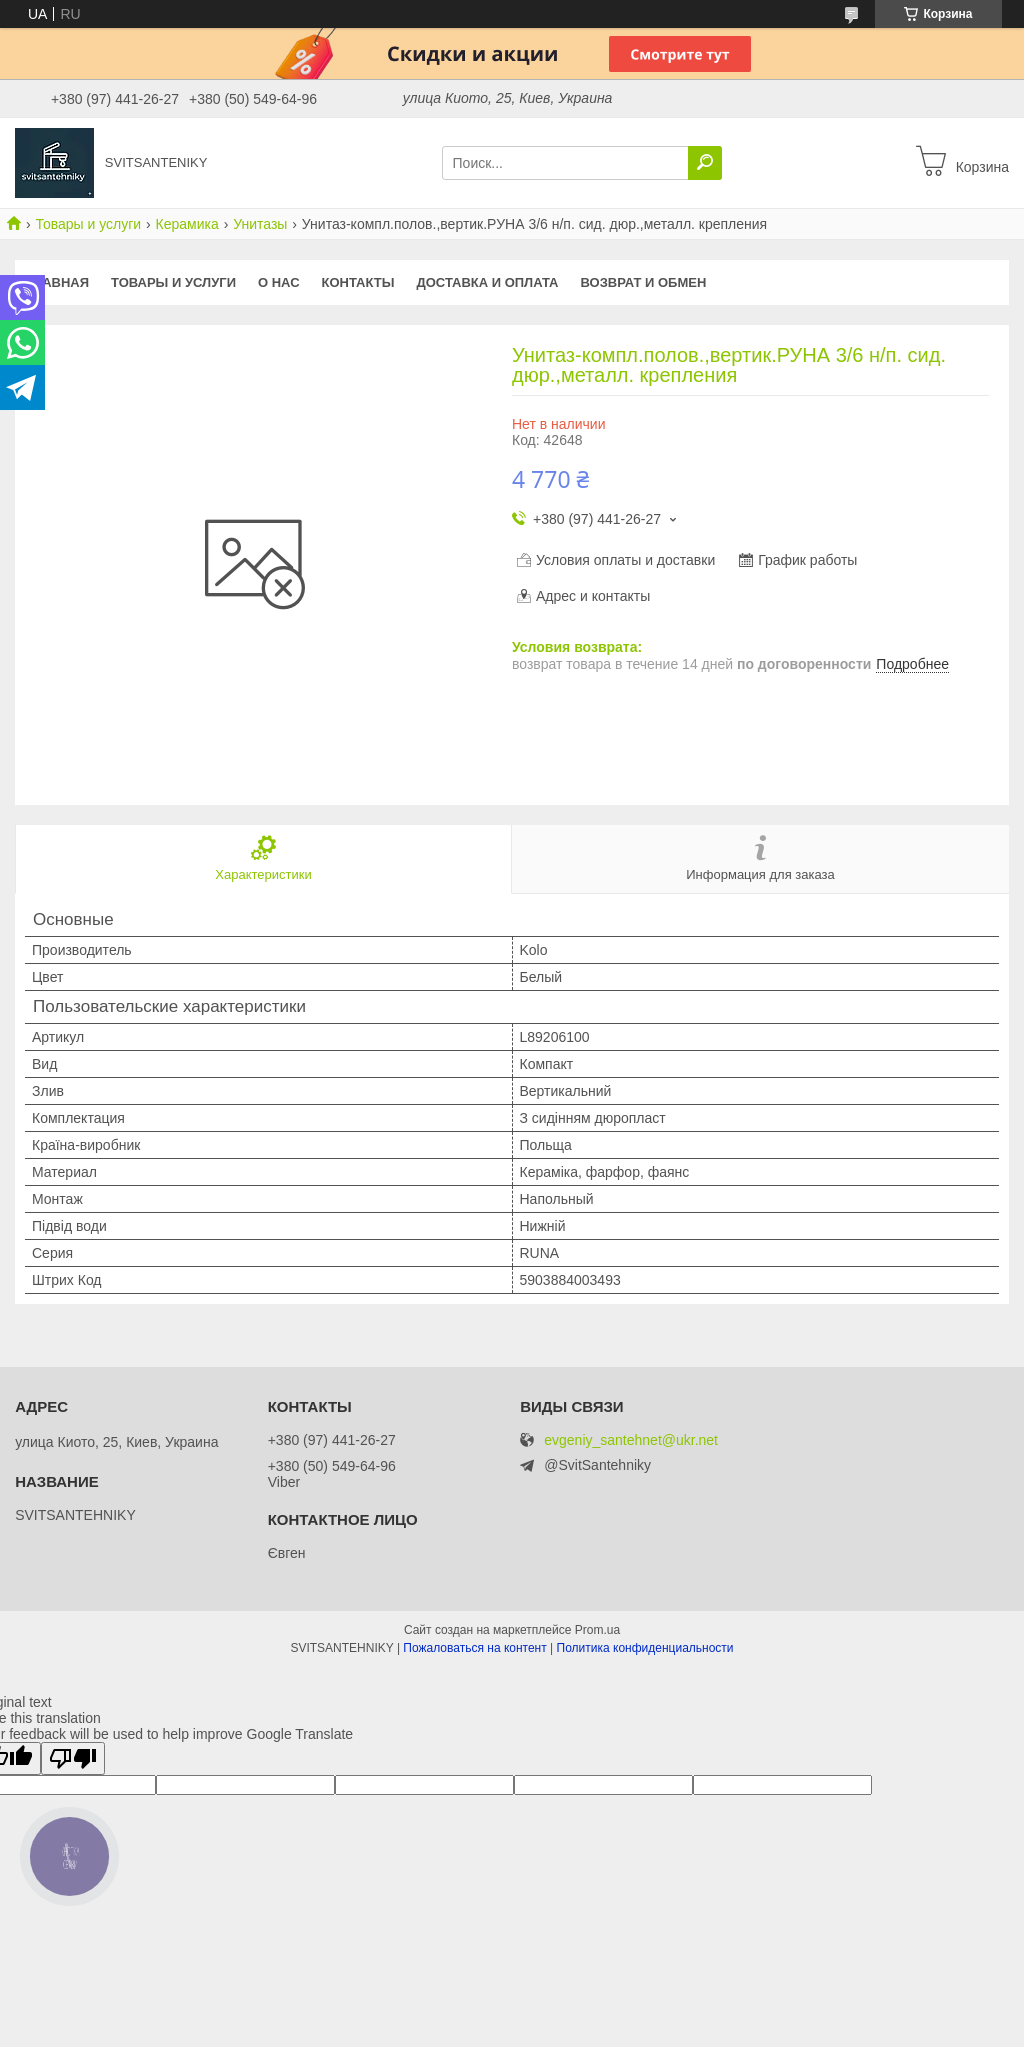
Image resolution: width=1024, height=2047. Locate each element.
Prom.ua (597, 1630)
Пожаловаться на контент (474, 1648)
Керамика (187, 224)
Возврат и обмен (644, 282)
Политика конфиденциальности (645, 1648)
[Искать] (705, 163)
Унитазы (260, 224)
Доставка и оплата (487, 282)
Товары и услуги (88, 224)
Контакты (358, 282)
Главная (57, 282)
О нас (279, 282)
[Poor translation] (73, 1758)
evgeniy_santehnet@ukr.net (631, 1440)
